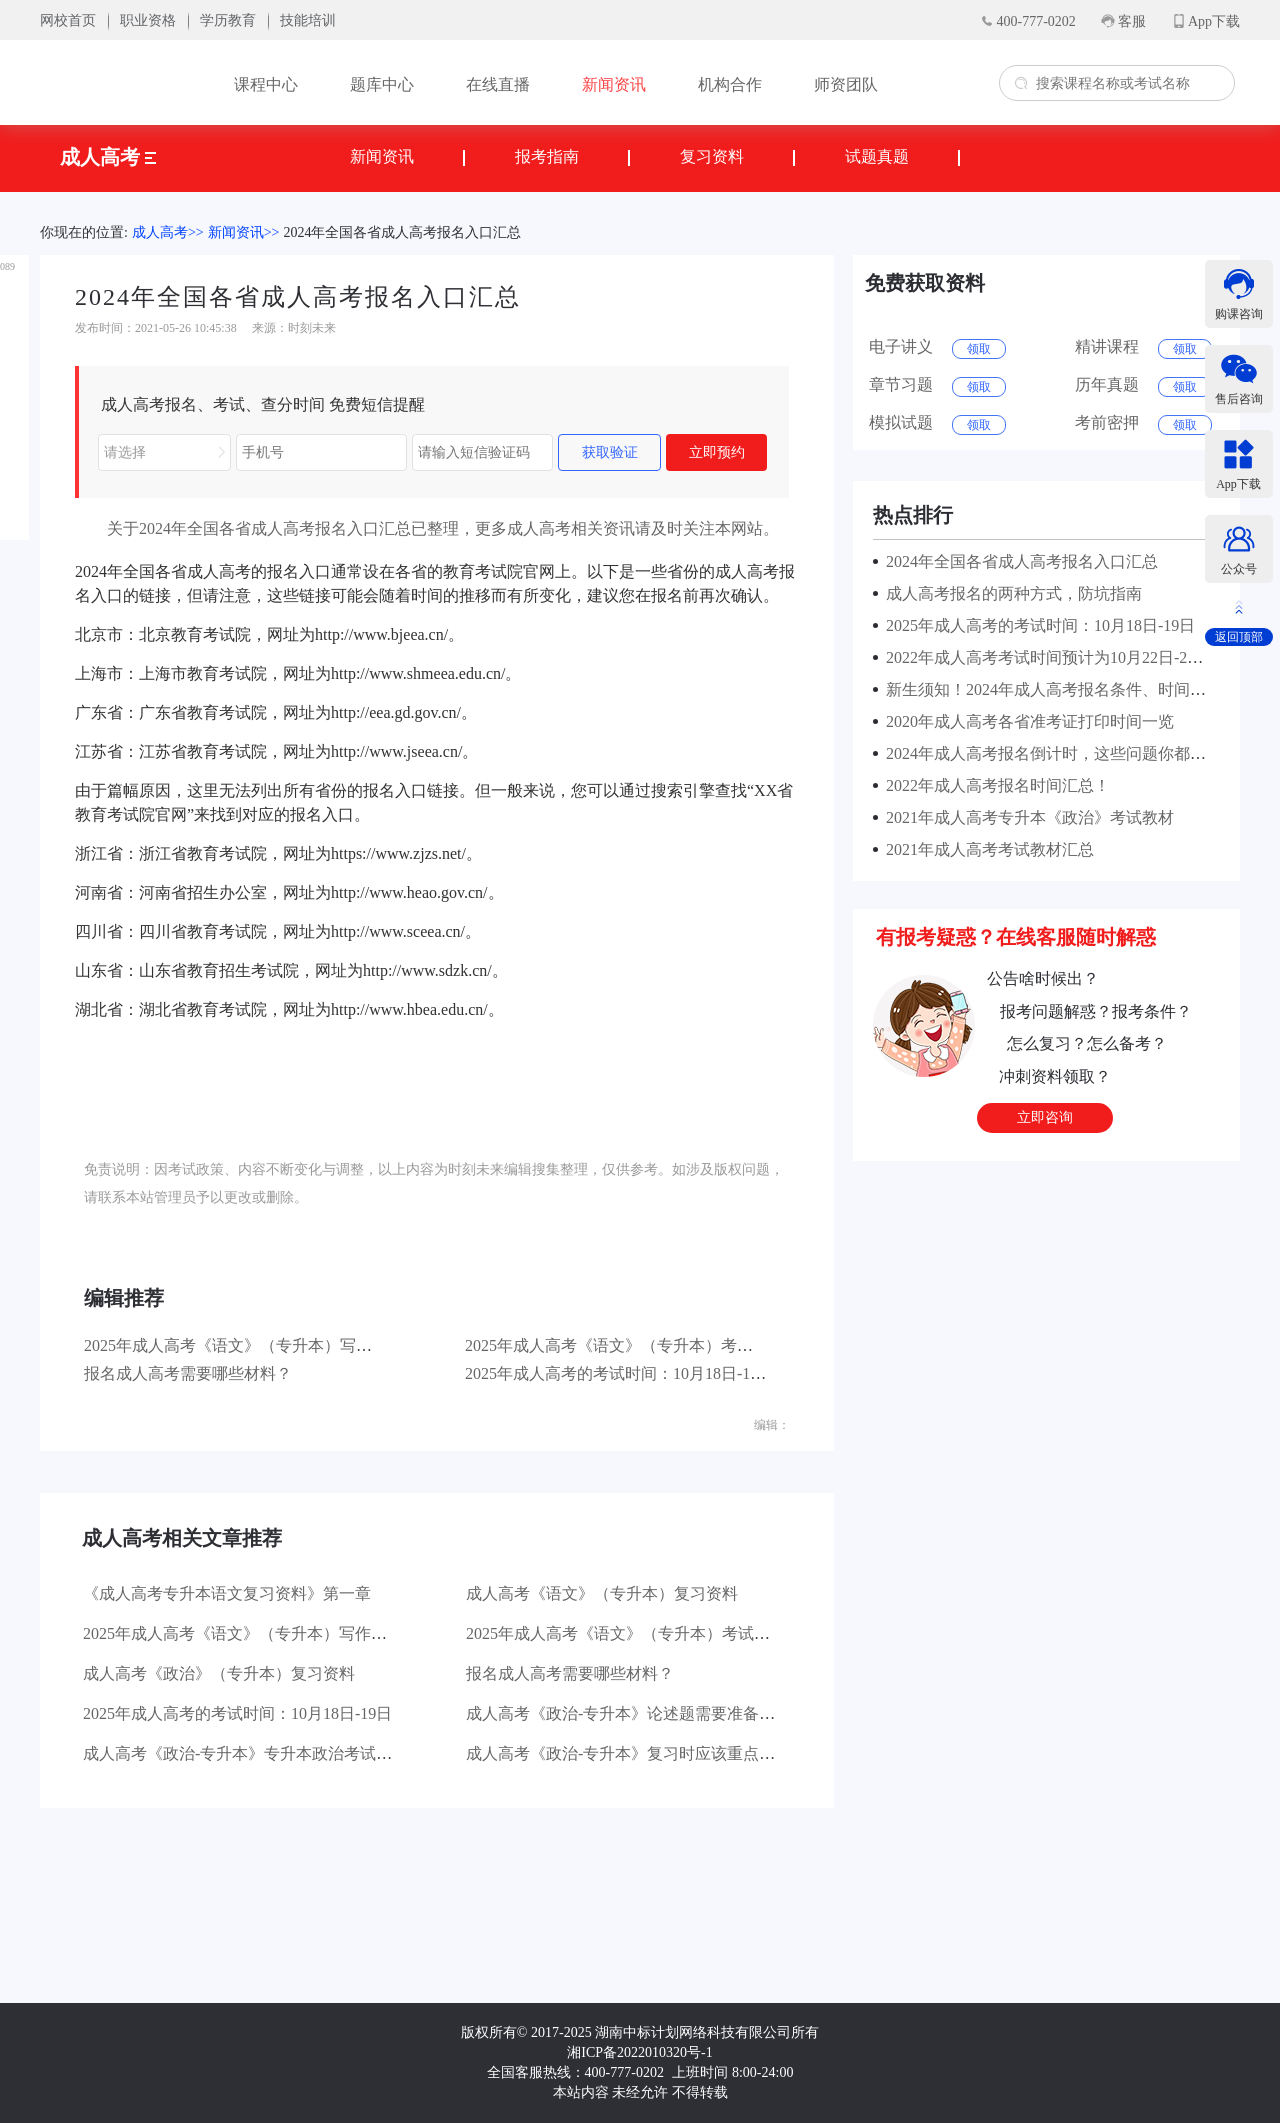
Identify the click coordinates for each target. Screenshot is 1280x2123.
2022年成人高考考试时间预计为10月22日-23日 (1044, 657)
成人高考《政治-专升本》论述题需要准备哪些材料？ (652, 1713)
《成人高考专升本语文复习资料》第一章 (227, 1593)
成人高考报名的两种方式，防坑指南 (1010, 593)
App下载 (1214, 21)
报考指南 (547, 156)
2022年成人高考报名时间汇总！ (994, 785)
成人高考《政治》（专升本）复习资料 (219, 1673)
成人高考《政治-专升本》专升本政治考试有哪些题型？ (277, 1753)
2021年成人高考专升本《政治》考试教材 (1026, 817)
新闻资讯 (614, 84)
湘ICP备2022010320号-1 (639, 2052)
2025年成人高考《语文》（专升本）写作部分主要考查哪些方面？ (316, 1345)
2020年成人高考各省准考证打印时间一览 (1026, 721)
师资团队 (846, 84)
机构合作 (730, 84)
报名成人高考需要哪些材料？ (188, 1373)
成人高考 (108, 157)
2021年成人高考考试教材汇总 (986, 849)
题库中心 (382, 84)
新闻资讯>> (244, 232)
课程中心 (266, 84)
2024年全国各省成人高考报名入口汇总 (402, 232)
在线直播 (498, 84)
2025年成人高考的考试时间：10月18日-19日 (619, 1373)
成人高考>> (168, 232)
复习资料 (712, 156)
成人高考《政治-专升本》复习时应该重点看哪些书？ (652, 1753)
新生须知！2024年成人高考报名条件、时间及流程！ (1066, 689)
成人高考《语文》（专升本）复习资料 (602, 1593)
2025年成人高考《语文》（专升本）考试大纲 (625, 1345)
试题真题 (877, 156)
